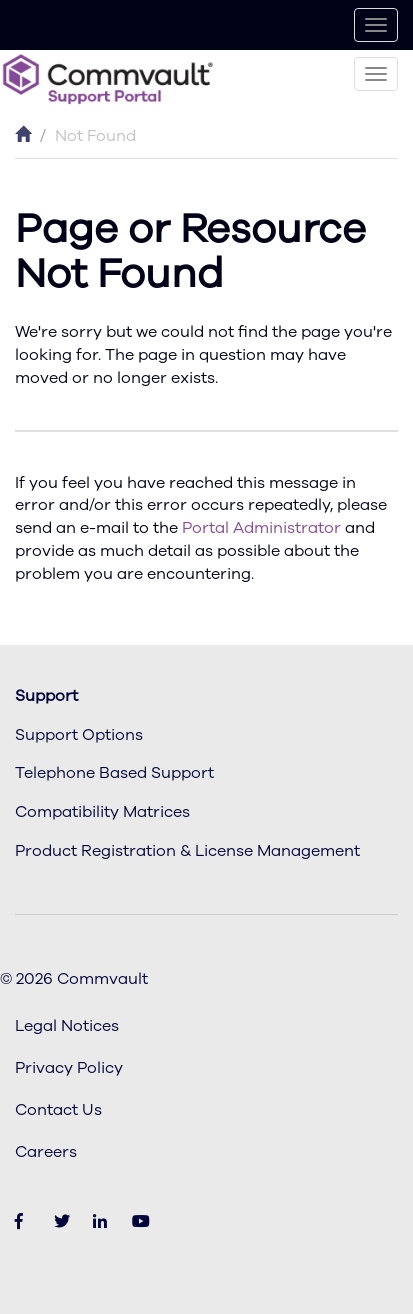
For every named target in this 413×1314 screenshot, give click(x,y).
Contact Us (58, 1110)
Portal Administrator (261, 528)
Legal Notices (67, 1026)
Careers (46, 1152)
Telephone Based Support (114, 773)
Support (46, 696)
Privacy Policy (69, 1068)
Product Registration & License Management (187, 851)
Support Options (79, 735)
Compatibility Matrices (102, 812)
